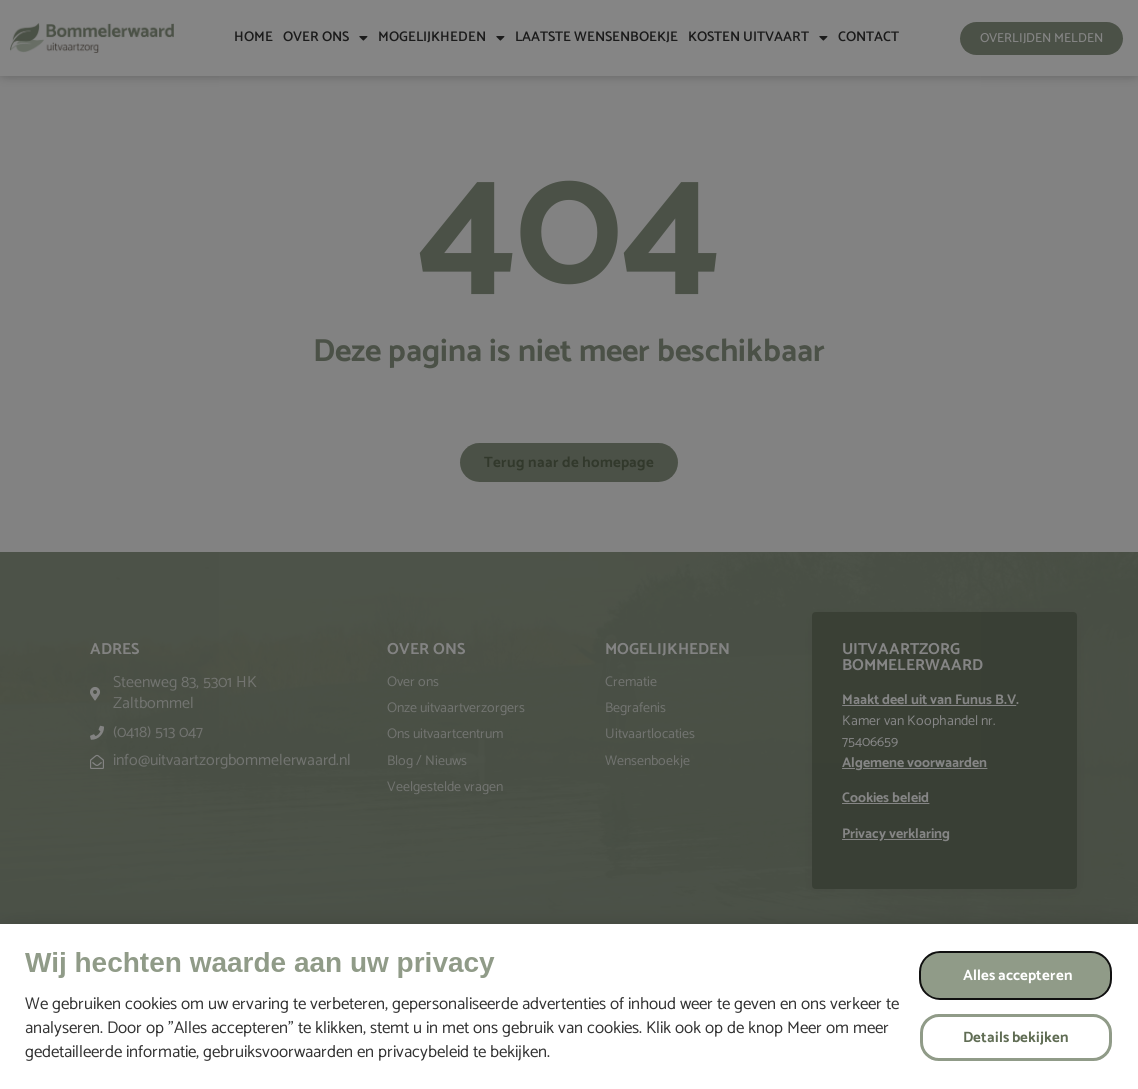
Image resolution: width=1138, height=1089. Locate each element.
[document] (569, 544)
